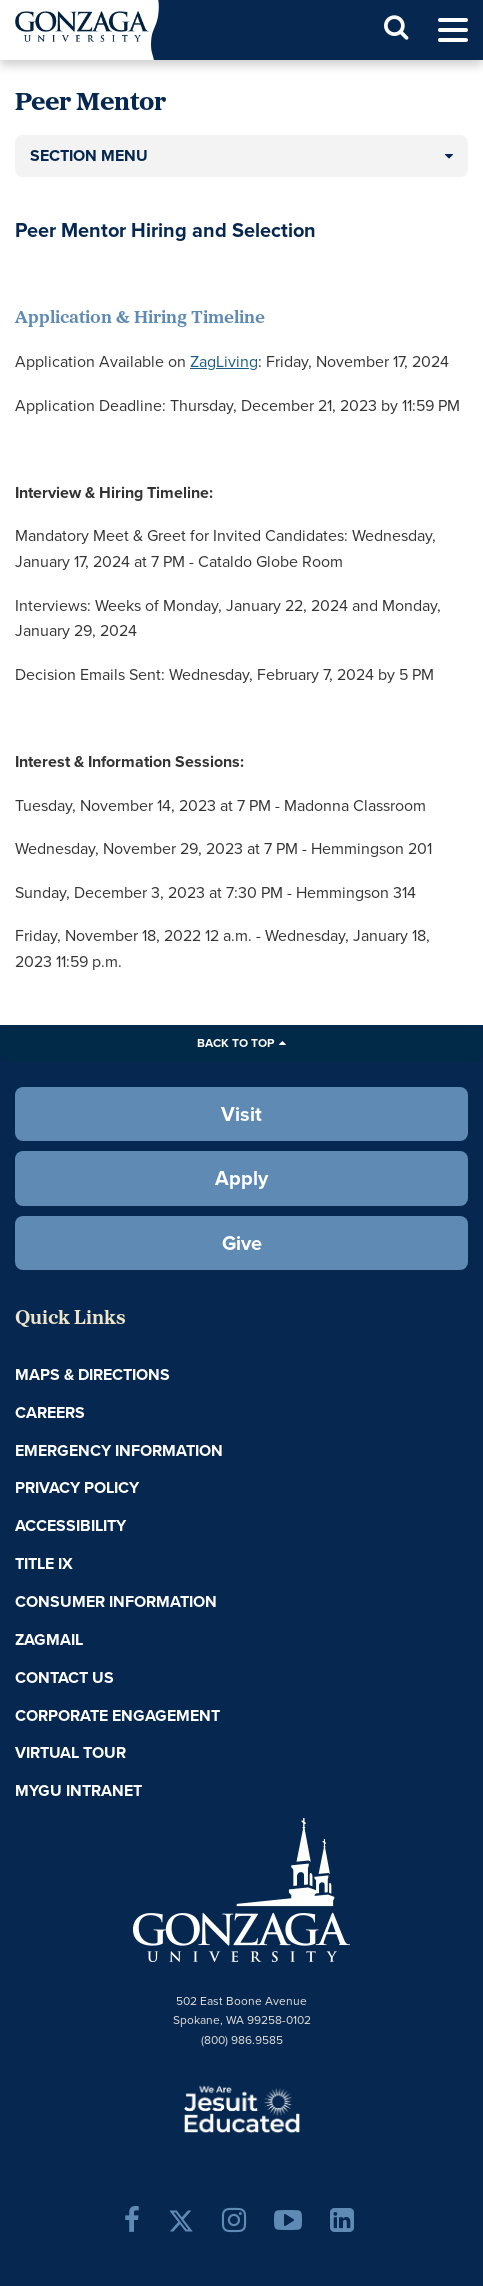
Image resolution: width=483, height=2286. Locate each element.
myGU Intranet (78, 1790)
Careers (50, 1412)
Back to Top (235, 1043)
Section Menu (89, 155)
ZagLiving (224, 361)
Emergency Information (119, 1450)
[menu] (453, 30)
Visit (241, 1114)
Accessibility (70, 1525)
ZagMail (49, 1639)
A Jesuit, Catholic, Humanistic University (242, 2108)
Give (242, 1243)
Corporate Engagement (117, 1715)
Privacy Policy (77, 1487)
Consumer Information (116, 1601)
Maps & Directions (92, 1374)
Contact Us (64, 1677)
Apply (241, 1178)
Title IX (44, 1563)
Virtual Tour (70, 1752)
